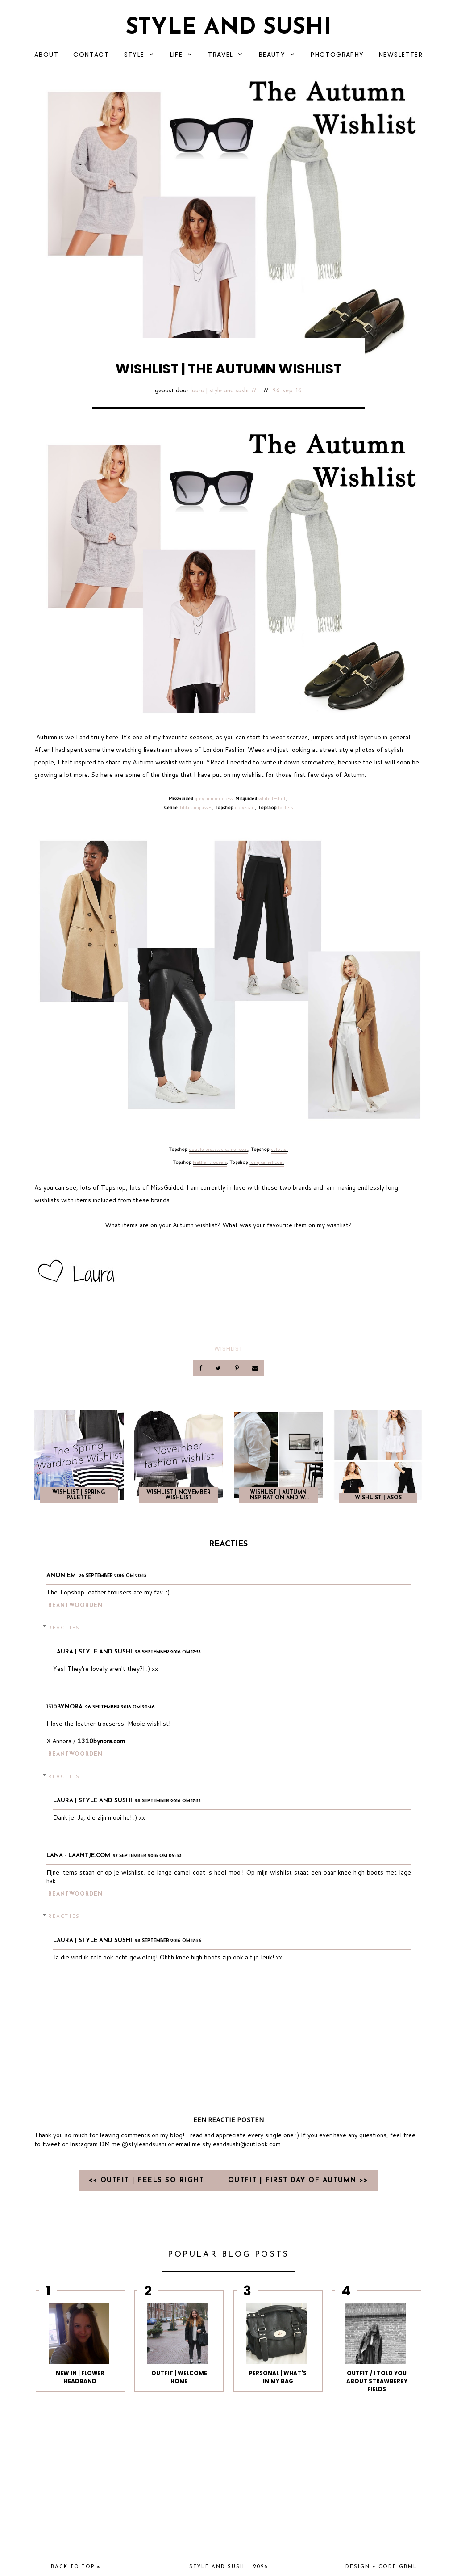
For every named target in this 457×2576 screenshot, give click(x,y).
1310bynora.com (101, 1741)
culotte (279, 1149)
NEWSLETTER (401, 54)
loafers (285, 807)
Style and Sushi (228, 28)
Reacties (64, 1627)
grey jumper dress (214, 798)
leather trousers (210, 1162)
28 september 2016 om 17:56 (168, 1940)
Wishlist (228, 1348)
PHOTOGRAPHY (337, 54)
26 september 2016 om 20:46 (120, 1707)
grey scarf (245, 807)
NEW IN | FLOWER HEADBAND (80, 2377)
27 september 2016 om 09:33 (147, 1856)
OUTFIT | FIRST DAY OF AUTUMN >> (298, 2180)
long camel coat (266, 1162)
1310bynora (64, 1707)
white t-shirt (272, 798)
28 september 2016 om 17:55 (168, 1652)
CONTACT (91, 54)
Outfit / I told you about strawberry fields (376, 2381)
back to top (75, 2566)
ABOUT (46, 54)
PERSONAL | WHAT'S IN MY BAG (278, 2377)
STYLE (134, 54)
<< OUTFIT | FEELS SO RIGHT (148, 2180)
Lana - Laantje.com (78, 1856)
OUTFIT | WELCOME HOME (179, 2377)
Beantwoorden (75, 1605)
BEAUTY (272, 54)
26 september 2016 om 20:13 (112, 1575)
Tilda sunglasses (195, 807)
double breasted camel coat (218, 1149)
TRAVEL (220, 54)
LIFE (176, 54)
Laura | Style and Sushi (220, 391)
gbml (408, 2566)
